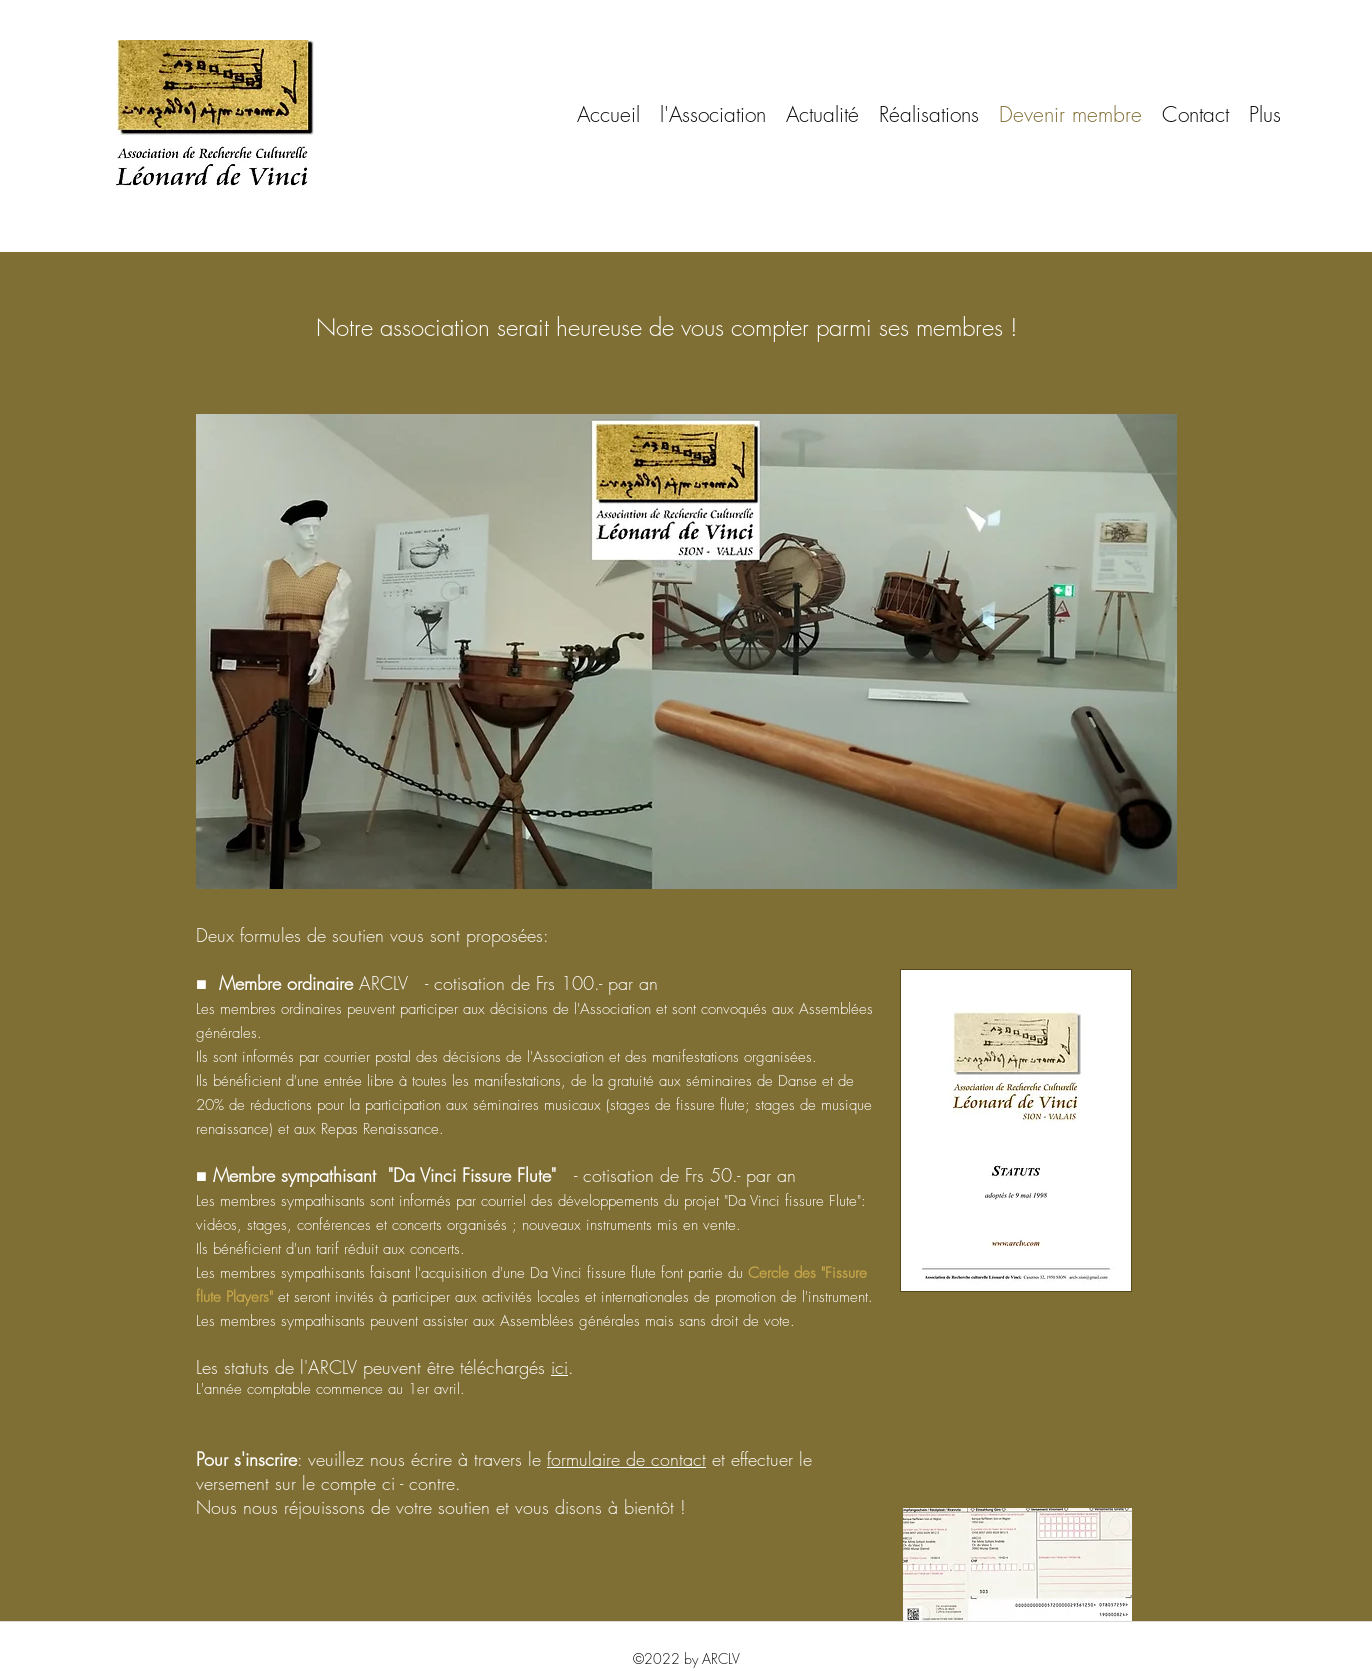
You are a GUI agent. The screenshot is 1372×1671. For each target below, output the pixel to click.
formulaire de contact (626, 1459)
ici (559, 1367)
